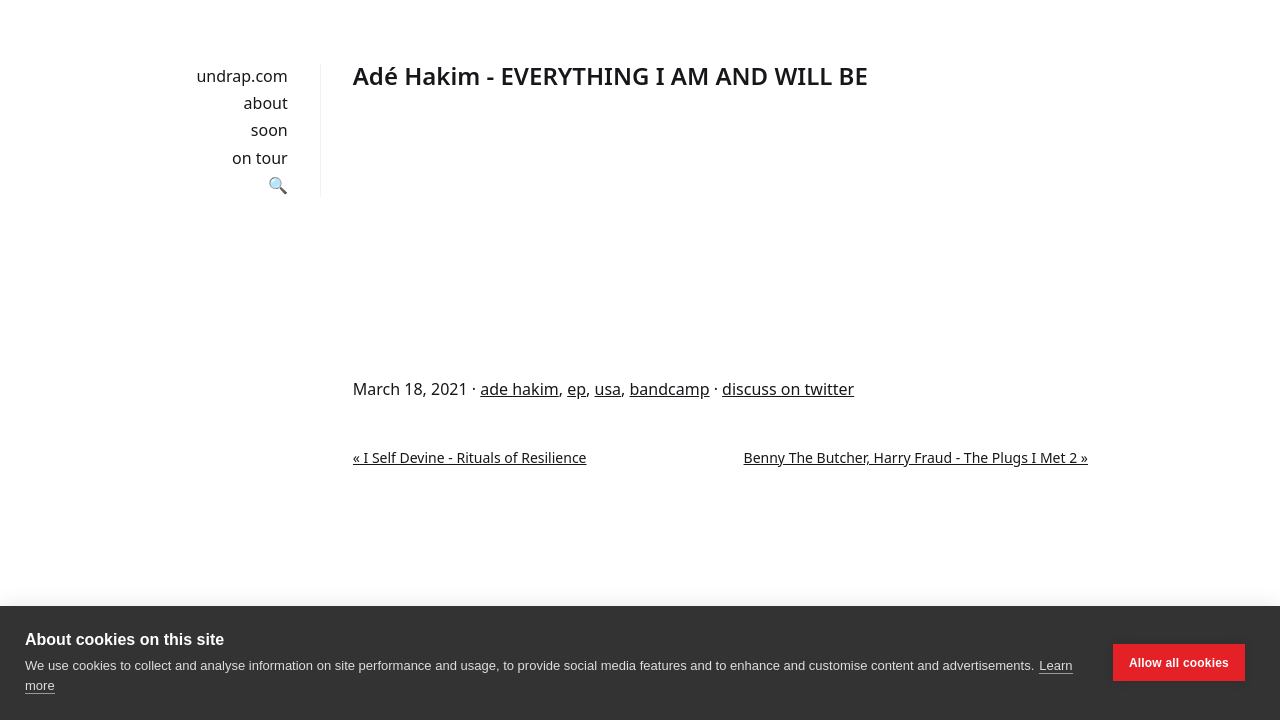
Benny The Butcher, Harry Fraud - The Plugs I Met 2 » (916, 457)
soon (269, 130)
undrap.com (241, 76)
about (266, 103)
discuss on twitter (788, 389)
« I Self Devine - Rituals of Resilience (470, 457)
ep (576, 389)
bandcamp (669, 389)
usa (608, 389)
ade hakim (519, 389)
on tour (260, 158)
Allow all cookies (1179, 663)
